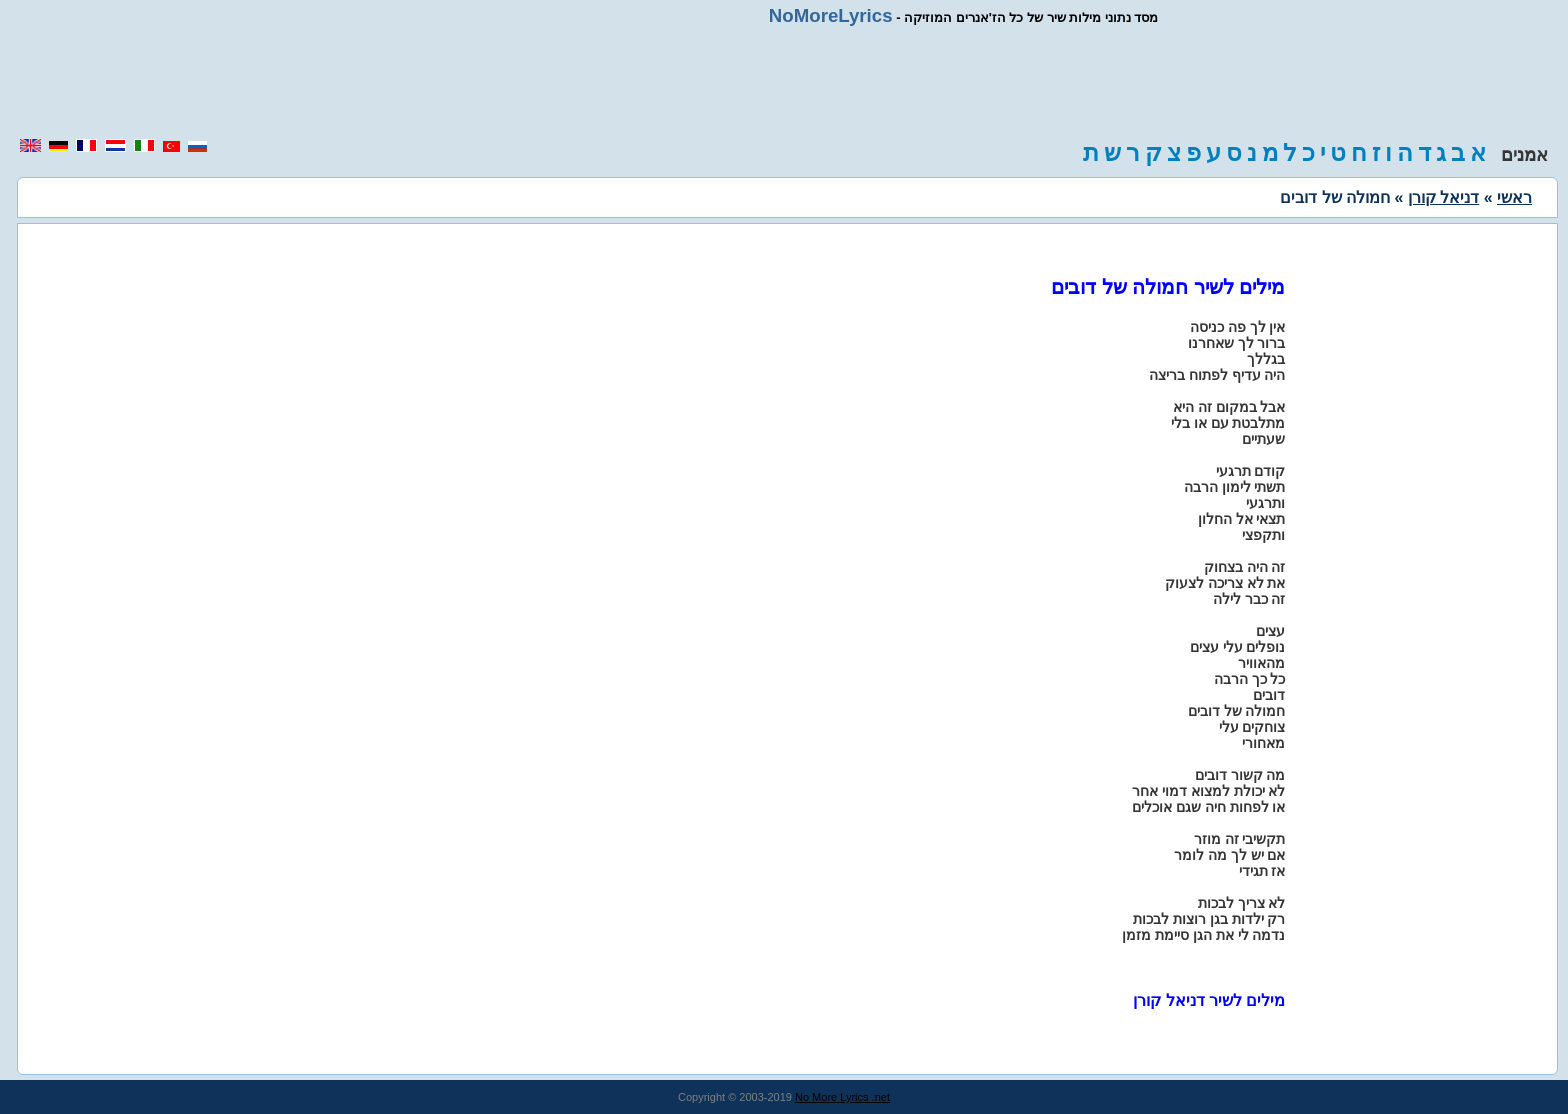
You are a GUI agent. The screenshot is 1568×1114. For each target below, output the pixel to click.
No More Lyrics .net (842, 1097)
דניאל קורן (1443, 197)
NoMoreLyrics (831, 15)
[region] (784, 82)
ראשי (1514, 197)
